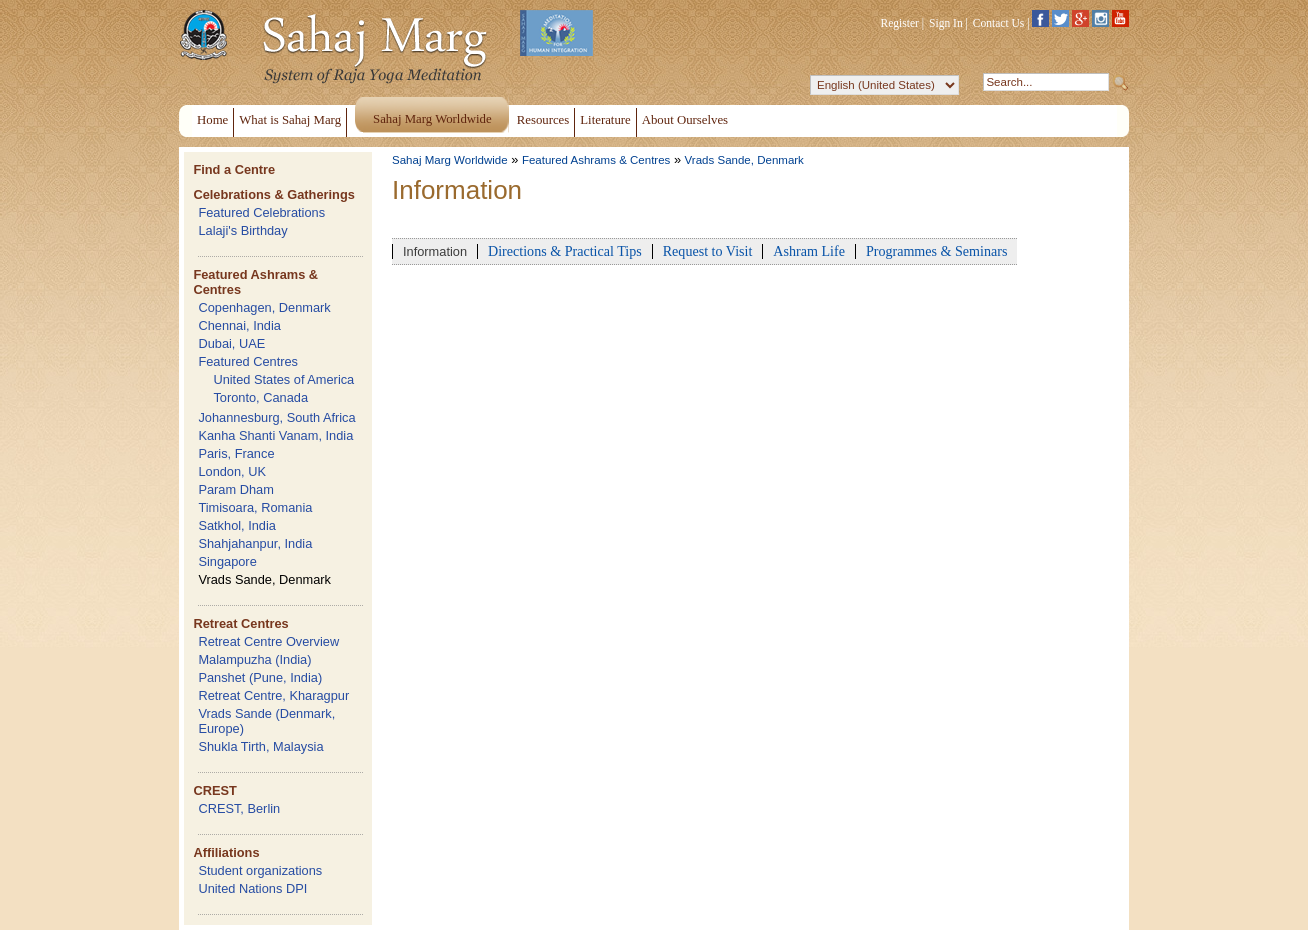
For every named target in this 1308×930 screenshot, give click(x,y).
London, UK (232, 471)
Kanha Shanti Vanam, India (275, 435)
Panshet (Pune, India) (260, 677)
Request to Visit (708, 251)
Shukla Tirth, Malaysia (260, 746)
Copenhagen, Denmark (264, 307)
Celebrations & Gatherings (273, 194)
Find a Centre (234, 169)
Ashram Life (809, 251)
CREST (214, 790)
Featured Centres (248, 361)
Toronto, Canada (260, 397)
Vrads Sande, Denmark (264, 579)
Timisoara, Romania (255, 507)
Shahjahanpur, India (255, 543)
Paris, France (236, 453)
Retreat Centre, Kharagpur (273, 695)
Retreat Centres (240, 623)
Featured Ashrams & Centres (596, 160)
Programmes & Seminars (937, 251)
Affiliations (226, 852)
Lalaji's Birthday (242, 230)
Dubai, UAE (231, 343)
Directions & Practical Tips (565, 251)
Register (900, 23)
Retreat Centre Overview (268, 641)
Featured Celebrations (261, 212)
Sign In (946, 23)
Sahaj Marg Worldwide (450, 160)
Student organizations (260, 870)
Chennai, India (239, 325)
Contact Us (999, 23)
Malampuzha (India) (254, 659)
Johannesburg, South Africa (276, 417)
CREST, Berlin (239, 808)
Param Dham (235, 489)
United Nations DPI (252, 888)
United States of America (283, 379)
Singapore (227, 561)
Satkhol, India (237, 525)
